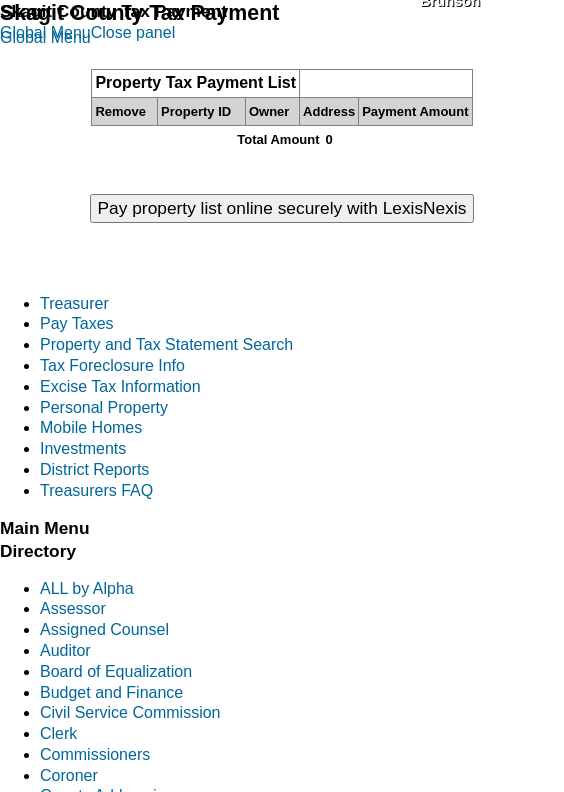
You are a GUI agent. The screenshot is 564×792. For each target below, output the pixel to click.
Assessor (73, 608)
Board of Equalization (116, 671)
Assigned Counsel (104, 629)
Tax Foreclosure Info (112, 365)
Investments (83, 448)
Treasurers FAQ (96, 490)
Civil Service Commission (130, 712)
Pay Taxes (77, 323)
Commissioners (95, 754)
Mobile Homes (91, 427)
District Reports (94, 469)
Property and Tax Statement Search (166, 344)
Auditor (65, 650)
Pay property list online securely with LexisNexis (282, 208)
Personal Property (104, 407)
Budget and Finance (111, 692)
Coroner (69, 775)
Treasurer (74, 303)
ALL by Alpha (87, 588)
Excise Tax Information (120, 386)
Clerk (58, 733)
